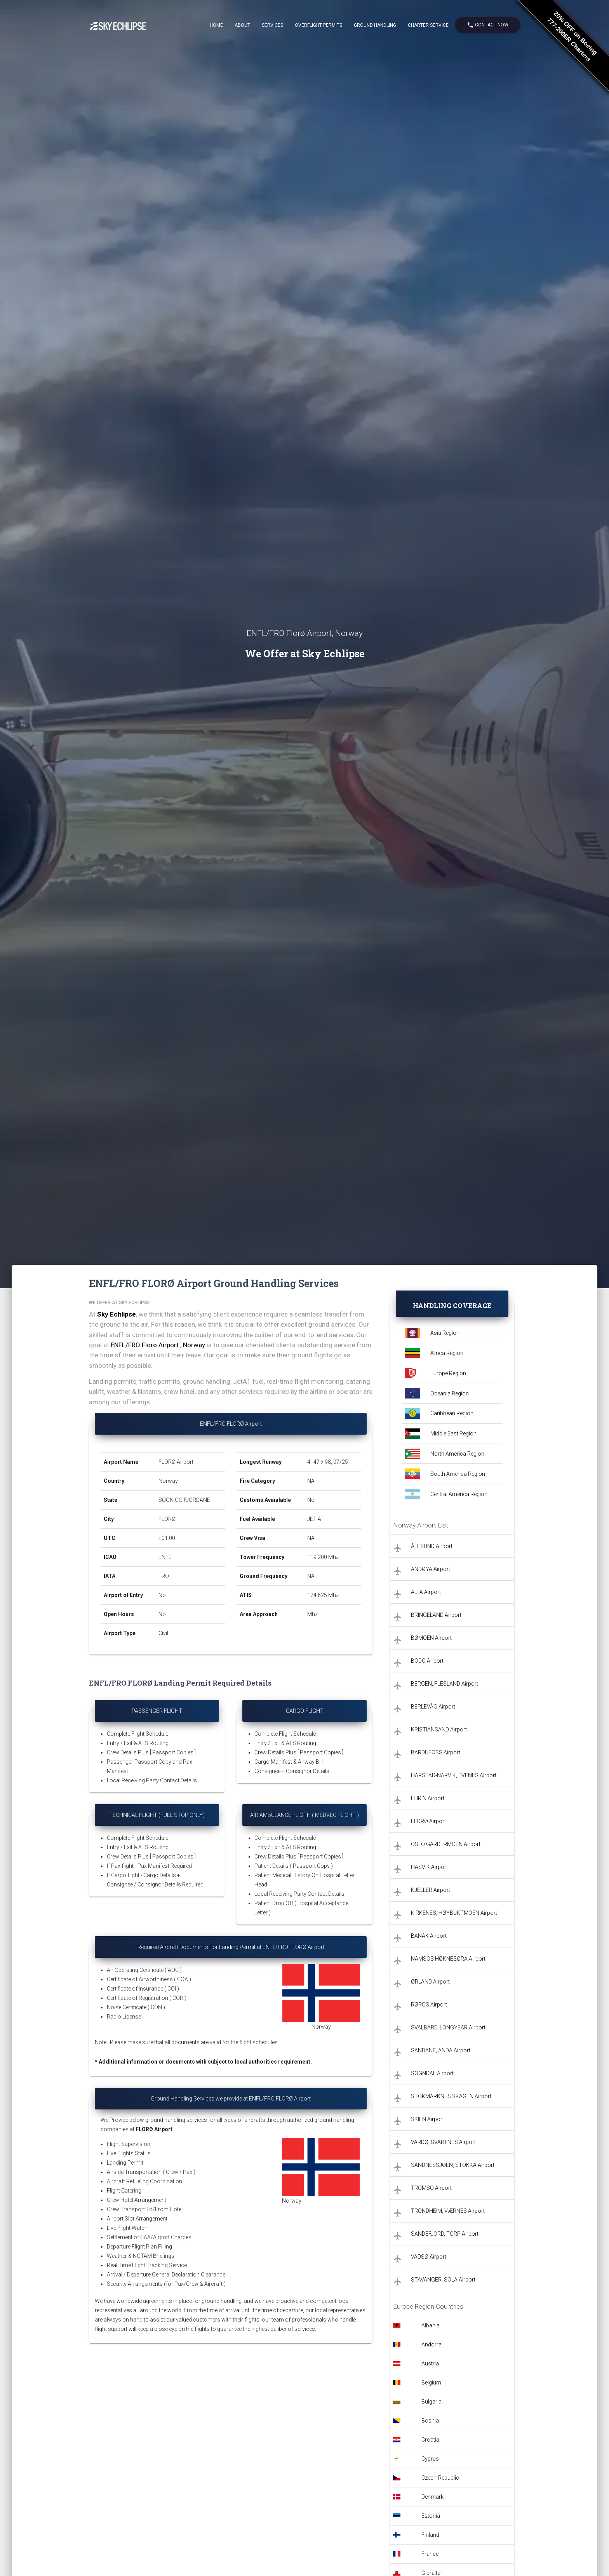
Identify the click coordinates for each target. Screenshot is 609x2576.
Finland (430, 2535)
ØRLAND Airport (430, 1982)
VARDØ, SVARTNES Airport (443, 2142)
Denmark (432, 2497)
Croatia (430, 2440)
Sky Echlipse (116, 1314)
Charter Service (428, 25)
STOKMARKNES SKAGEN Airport (451, 2096)
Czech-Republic (440, 2478)
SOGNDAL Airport (432, 2073)
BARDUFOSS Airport (435, 1752)
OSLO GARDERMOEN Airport (445, 1844)
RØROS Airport (429, 2004)
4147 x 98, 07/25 (328, 1462)
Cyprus (430, 2459)
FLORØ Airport (175, 1462)
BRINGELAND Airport (436, 1615)
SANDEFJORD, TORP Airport (444, 2234)
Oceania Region (449, 1393)
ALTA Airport (426, 1592)
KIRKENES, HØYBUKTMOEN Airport (454, 1913)
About (242, 25)
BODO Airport (427, 1661)
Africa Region (446, 1353)
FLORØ (167, 1519)
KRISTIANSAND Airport (439, 1729)
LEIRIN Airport (427, 1798)
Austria (430, 2363)
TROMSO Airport (431, 2188)
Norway (168, 1481)
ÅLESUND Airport (431, 1546)
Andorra (431, 2344)
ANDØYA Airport (430, 1569)
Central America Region (458, 1494)
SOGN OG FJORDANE (184, 1500)
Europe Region (448, 1373)
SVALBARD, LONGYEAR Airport (448, 2027)
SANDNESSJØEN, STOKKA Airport (452, 2165)
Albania (430, 2325)
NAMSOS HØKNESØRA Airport (448, 1959)
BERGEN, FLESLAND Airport (444, 1684)
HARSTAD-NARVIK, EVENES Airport (453, 1775)
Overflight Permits (318, 25)
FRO (163, 1576)
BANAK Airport (429, 1936)
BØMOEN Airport (431, 1638)
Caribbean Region (451, 1413)
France (429, 2554)
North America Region (457, 1454)
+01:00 (166, 1538)
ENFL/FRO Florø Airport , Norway (158, 1345)
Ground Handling (375, 25)
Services (272, 25)
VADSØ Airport (428, 2257)
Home (216, 25)
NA (311, 1481)
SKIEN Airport (427, 2119)
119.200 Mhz (323, 1557)
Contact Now (487, 25)
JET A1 (315, 1519)
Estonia (430, 2516)
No (162, 1595)
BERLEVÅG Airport (433, 1706)
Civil (163, 1633)
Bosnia (430, 2421)
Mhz (312, 1614)
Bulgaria (431, 2401)
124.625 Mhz (323, 1595)
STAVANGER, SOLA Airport (443, 2279)
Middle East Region (453, 1433)
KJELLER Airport (430, 1890)
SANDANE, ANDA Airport (440, 2050)
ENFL (164, 1557)
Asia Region (444, 1333)
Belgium (431, 2382)
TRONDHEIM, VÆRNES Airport (448, 2211)
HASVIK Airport (429, 1867)
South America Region (457, 1474)
